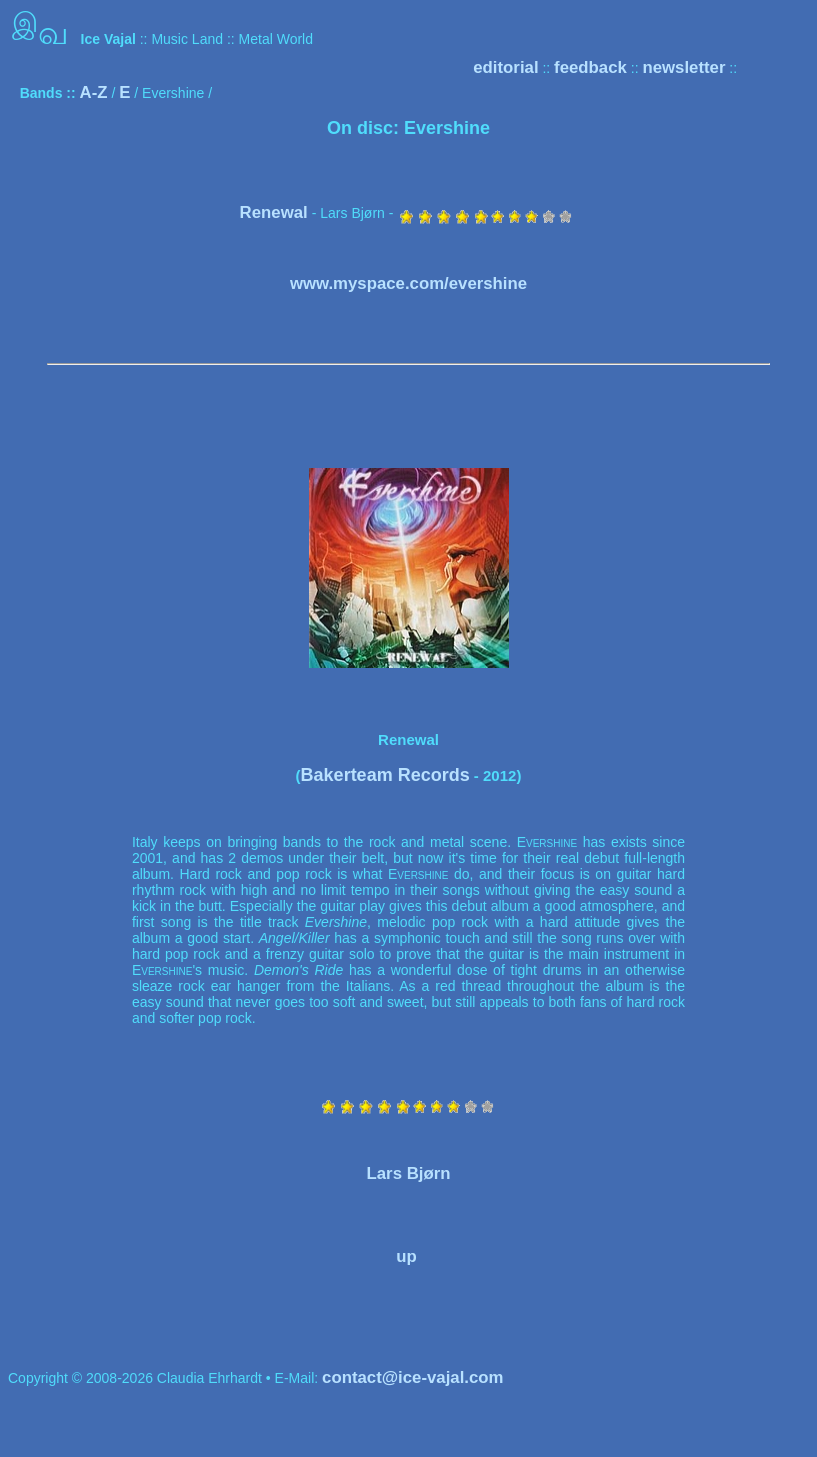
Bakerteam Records (385, 775)
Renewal (274, 212)
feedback (590, 67)
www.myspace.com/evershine (408, 283)
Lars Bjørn (409, 1173)
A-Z (94, 92)
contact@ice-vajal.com (412, 1377)
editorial (505, 67)
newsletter (683, 67)
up (406, 1256)
